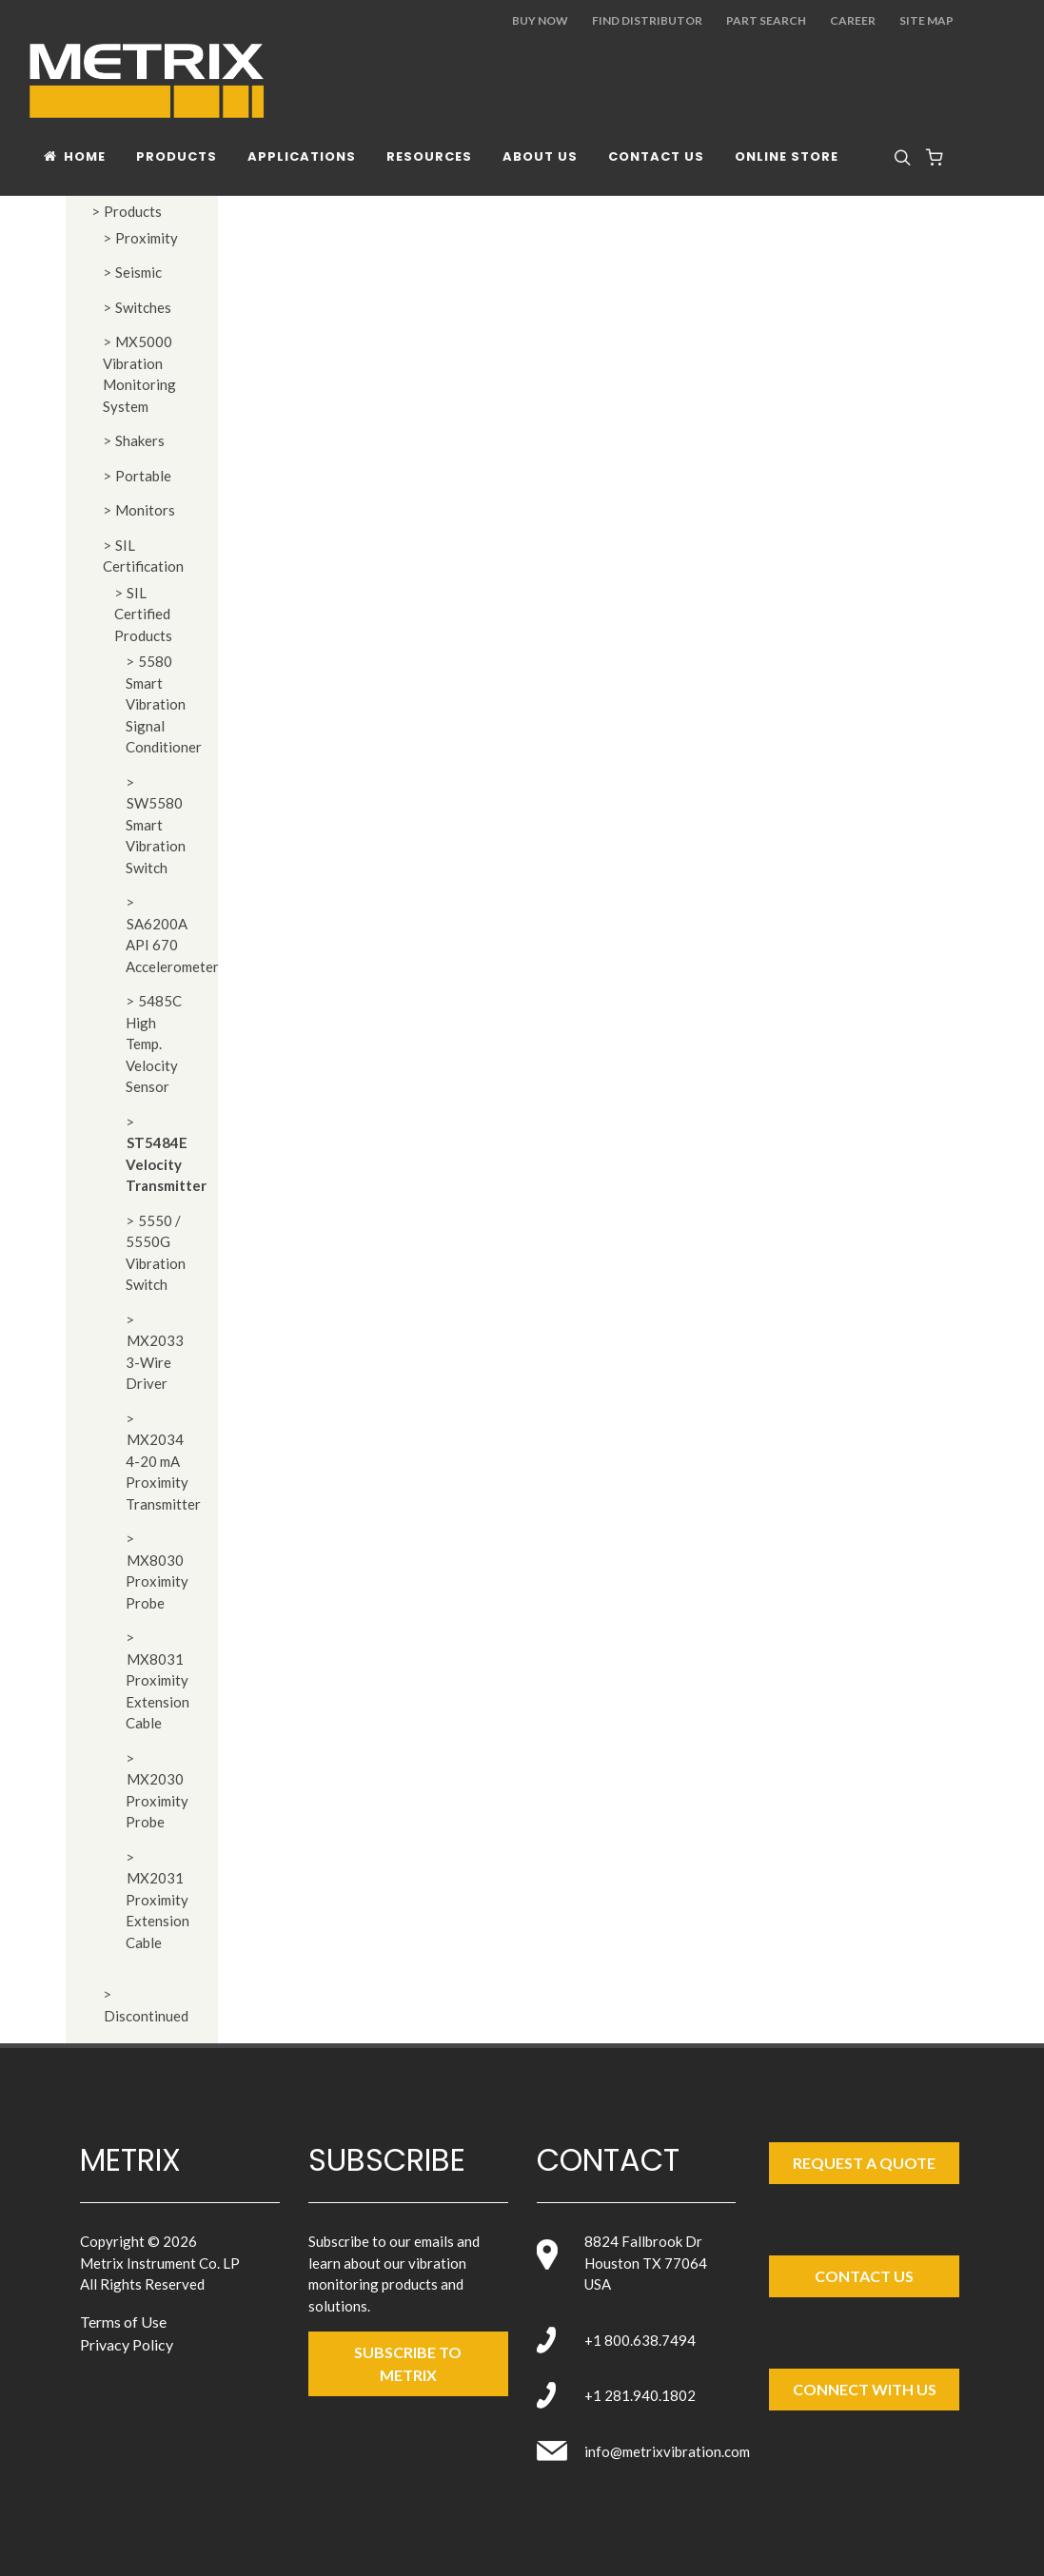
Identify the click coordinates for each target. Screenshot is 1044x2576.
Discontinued (146, 2015)
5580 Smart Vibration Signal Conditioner (164, 704)
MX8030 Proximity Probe (157, 1581)
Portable (143, 475)
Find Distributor (647, 20)
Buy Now (540, 20)
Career (853, 20)
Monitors (145, 509)
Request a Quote (864, 2163)
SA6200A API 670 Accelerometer (172, 945)
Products (133, 211)
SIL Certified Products (143, 614)
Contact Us (864, 2276)
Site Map (926, 20)
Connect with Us (864, 2389)
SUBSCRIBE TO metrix (408, 2363)
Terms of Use (123, 2322)
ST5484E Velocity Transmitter (166, 1164)
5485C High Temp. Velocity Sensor (154, 1043)
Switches (143, 307)
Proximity (146, 237)
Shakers (140, 440)
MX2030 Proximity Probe (157, 1800)
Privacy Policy (126, 2344)
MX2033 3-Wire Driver (155, 1362)
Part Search (766, 20)
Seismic (138, 272)
